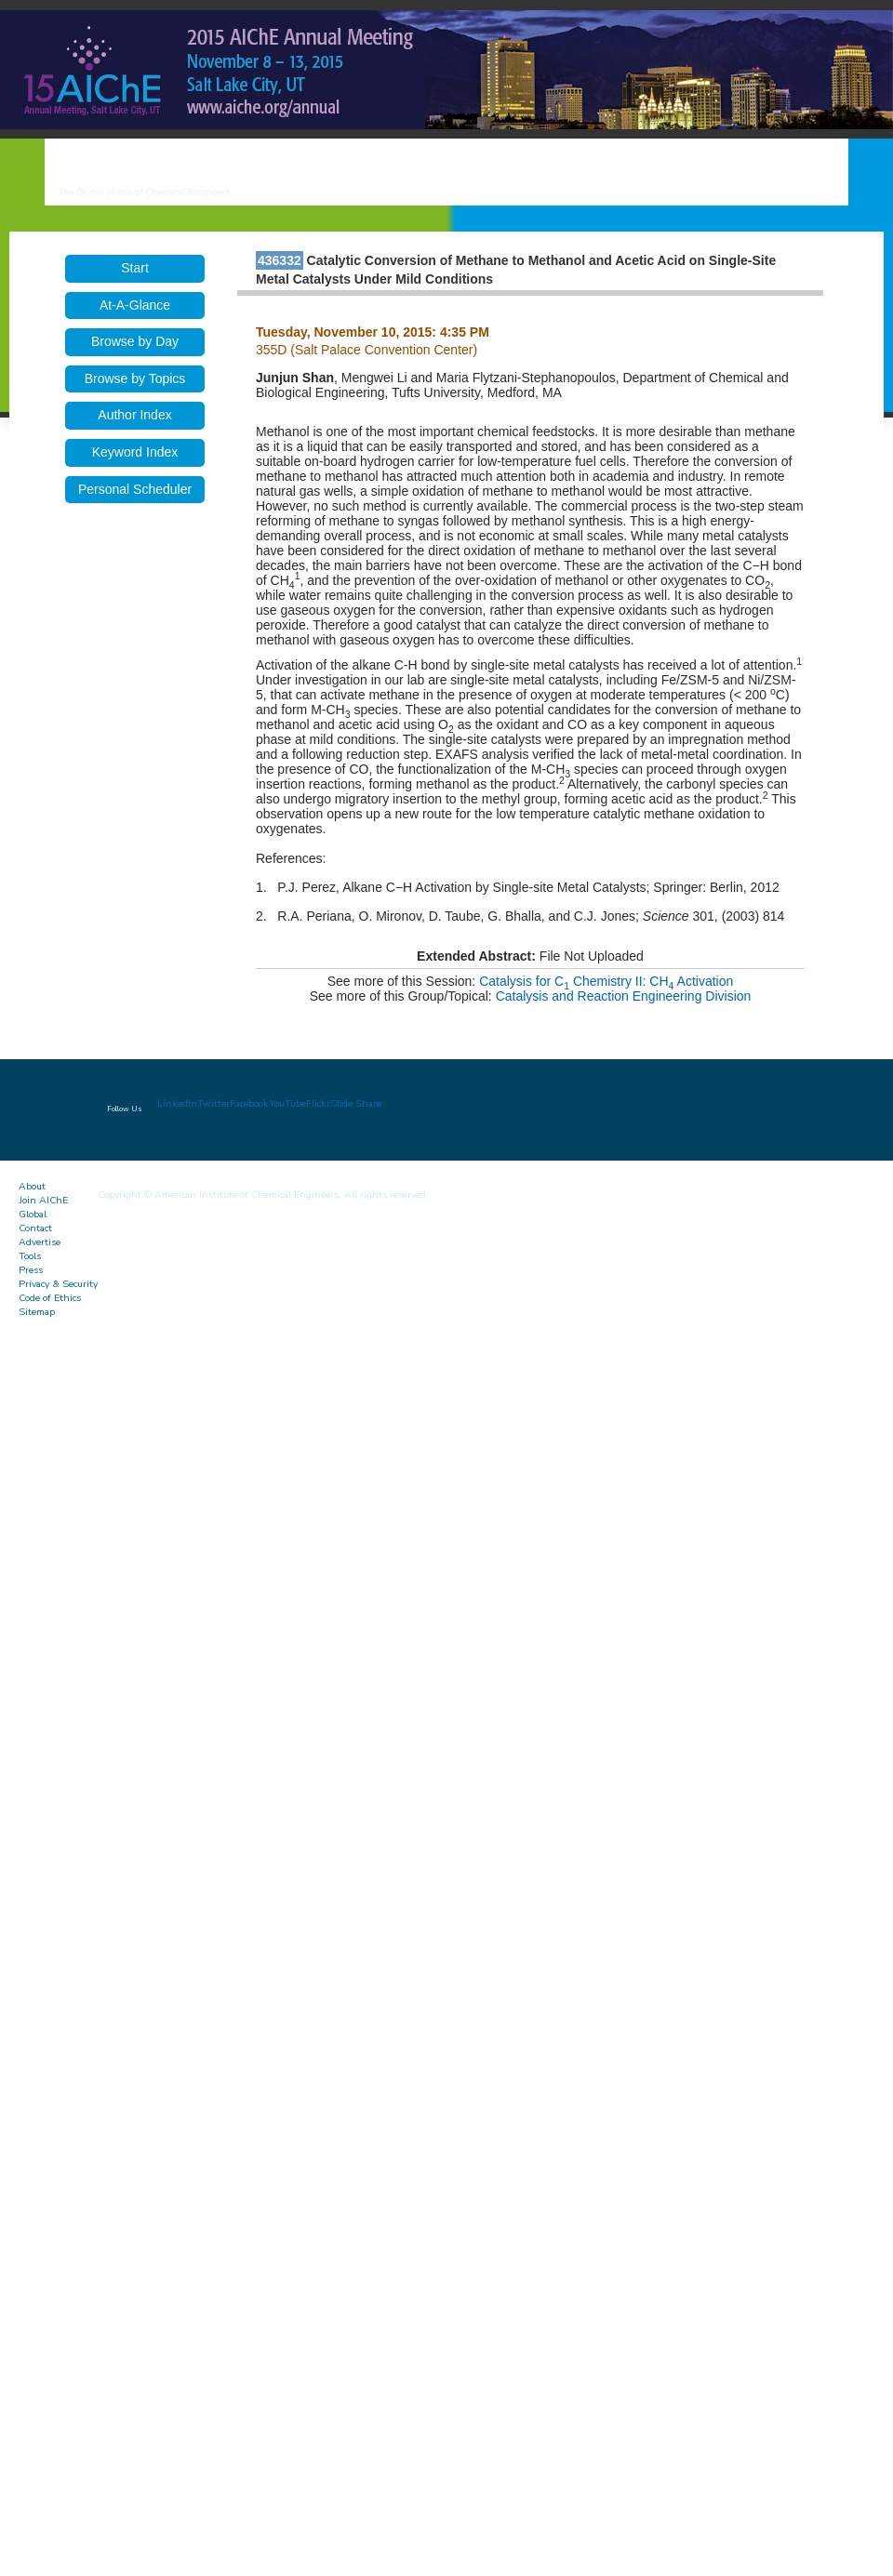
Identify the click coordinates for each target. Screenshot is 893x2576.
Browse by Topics (135, 378)
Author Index (134, 414)
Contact (35, 1228)
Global (33, 1214)
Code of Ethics (50, 1298)
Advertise (39, 1242)
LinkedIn (177, 1103)
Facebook (249, 1103)
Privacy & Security (58, 1284)
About (32, 1186)
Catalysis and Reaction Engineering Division (624, 996)
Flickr (318, 1103)
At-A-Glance (135, 305)
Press (31, 1270)
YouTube (287, 1103)
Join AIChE (43, 1200)
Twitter (213, 1103)
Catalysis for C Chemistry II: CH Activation (606, 981)
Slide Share (355, 1103)
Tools (30, 1256)
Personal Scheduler (135, 489)
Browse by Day (135, 341)
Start (135, 267)
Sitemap (37, 1312)
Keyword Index (135, 452)
